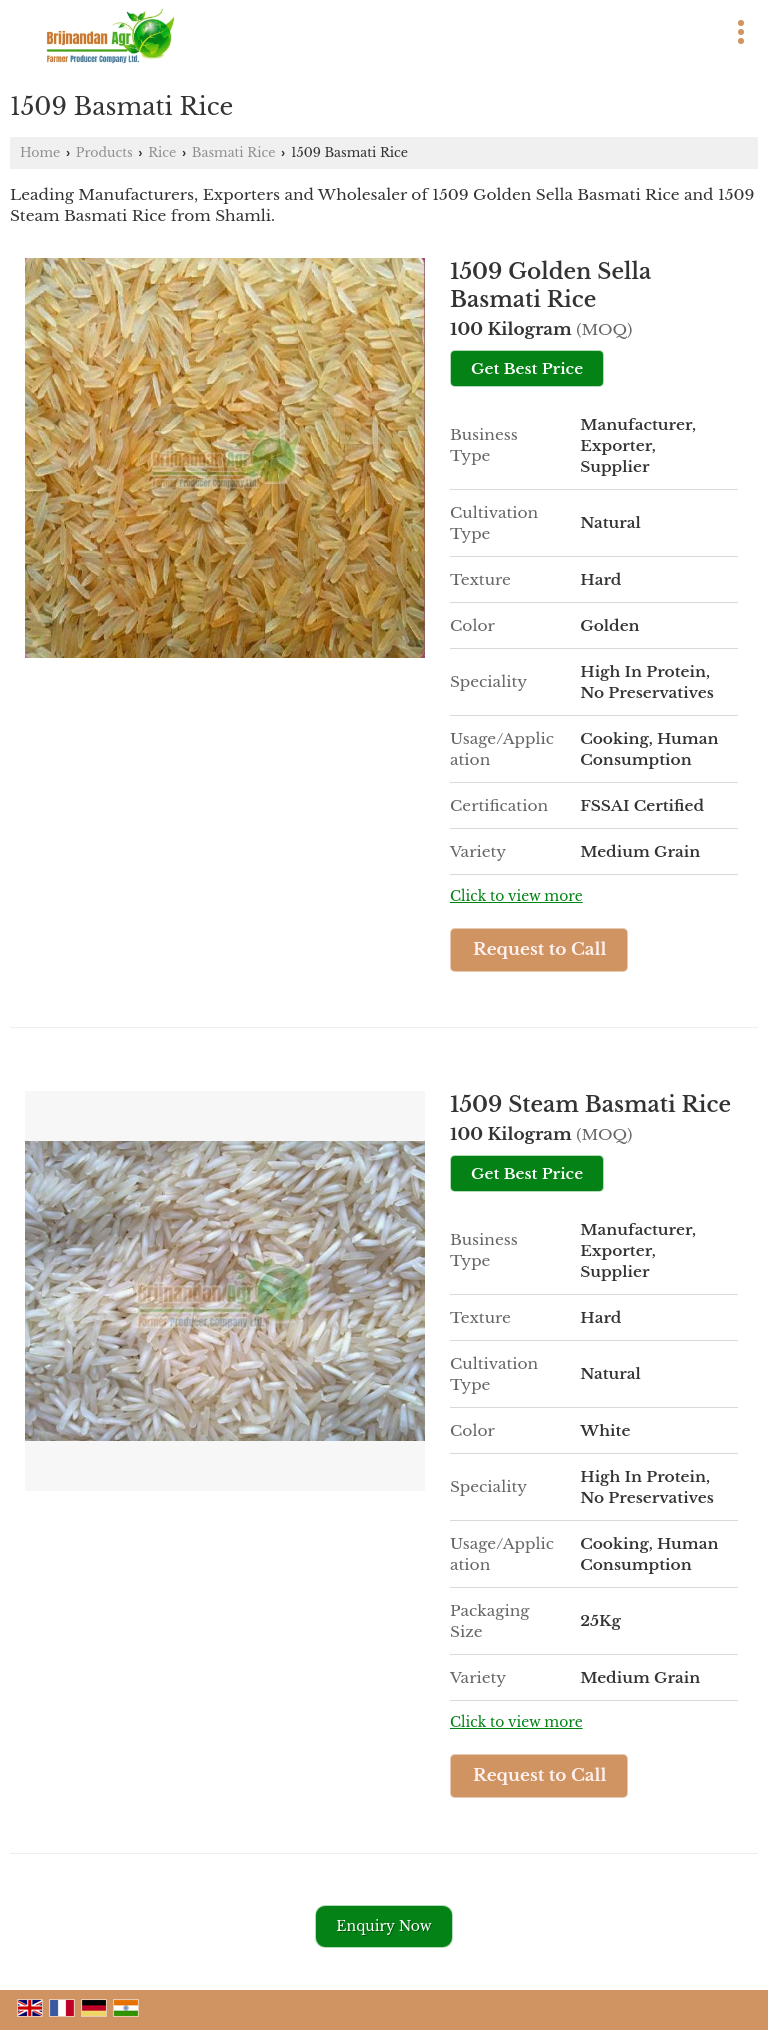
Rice (162, 152)
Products (104, 152)
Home (40, 152)
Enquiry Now (383, 1926)
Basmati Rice (234, 152)
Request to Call (540, 949)
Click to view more (516, 896)
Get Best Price (527, 368)
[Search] (473, 28)
